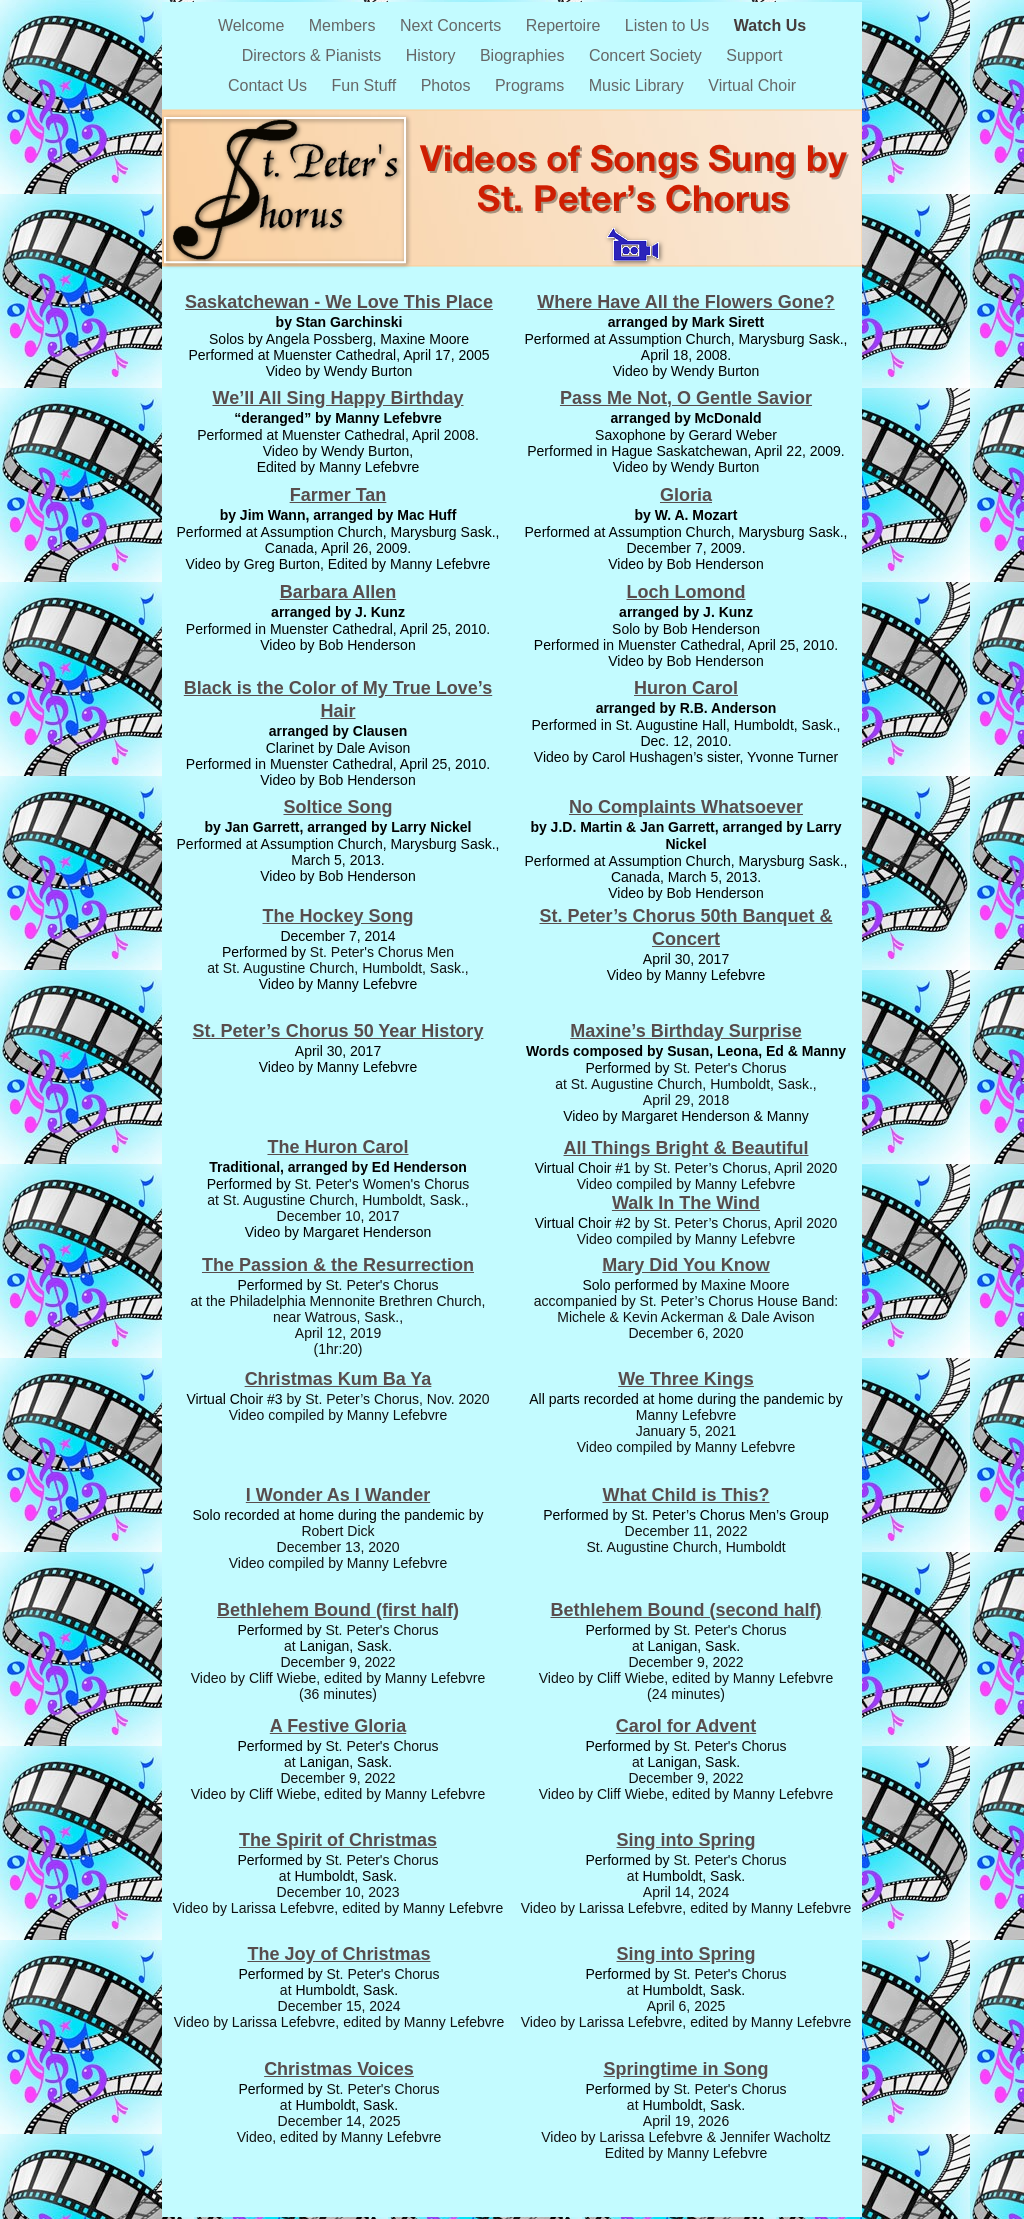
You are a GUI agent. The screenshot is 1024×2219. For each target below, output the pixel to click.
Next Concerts (453, 25)
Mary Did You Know (685, 1265)
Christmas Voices (339, 2069)
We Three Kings (686, 1379)
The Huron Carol (337, 1147)
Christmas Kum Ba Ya (338, 1379)
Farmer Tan (338, 495)
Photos (448, 85)
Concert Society (647, 55)
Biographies (524, 55)
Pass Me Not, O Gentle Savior (686, 398)
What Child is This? (686, 1495)
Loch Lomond (686, 592)
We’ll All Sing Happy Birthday (337, 398)
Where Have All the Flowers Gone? (685, 302)
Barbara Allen (338, 592)
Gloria (686, 495)
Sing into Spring (686, 1840)
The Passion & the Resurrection (338, 1265)
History (433, 55)
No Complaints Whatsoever (686, 807)
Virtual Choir (752, 85)
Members (344, 25)
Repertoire (565, 25)
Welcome (253, 25)
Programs (532, 85)
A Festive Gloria (338, 1726)
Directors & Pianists (314, 55)
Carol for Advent (686, 1726)
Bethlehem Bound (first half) (338, 1610)
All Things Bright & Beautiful (686, 1148)
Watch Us (770, 25)
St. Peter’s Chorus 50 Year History (338, 1031)
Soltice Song (337, 807)
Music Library (639, 85)
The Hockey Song (337, 916)
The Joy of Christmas (338, 1954)
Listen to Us (669, 25)
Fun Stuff (366, 85)
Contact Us (270, 85)
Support (754, 55)
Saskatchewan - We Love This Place (339, 302)
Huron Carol (686, 688)
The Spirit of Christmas (338, 1840)
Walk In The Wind (686, 1203)
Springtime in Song (686, 2069)
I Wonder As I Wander (338, 1495)
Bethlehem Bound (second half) (685, 1610)
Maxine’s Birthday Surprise (685, 1031)
